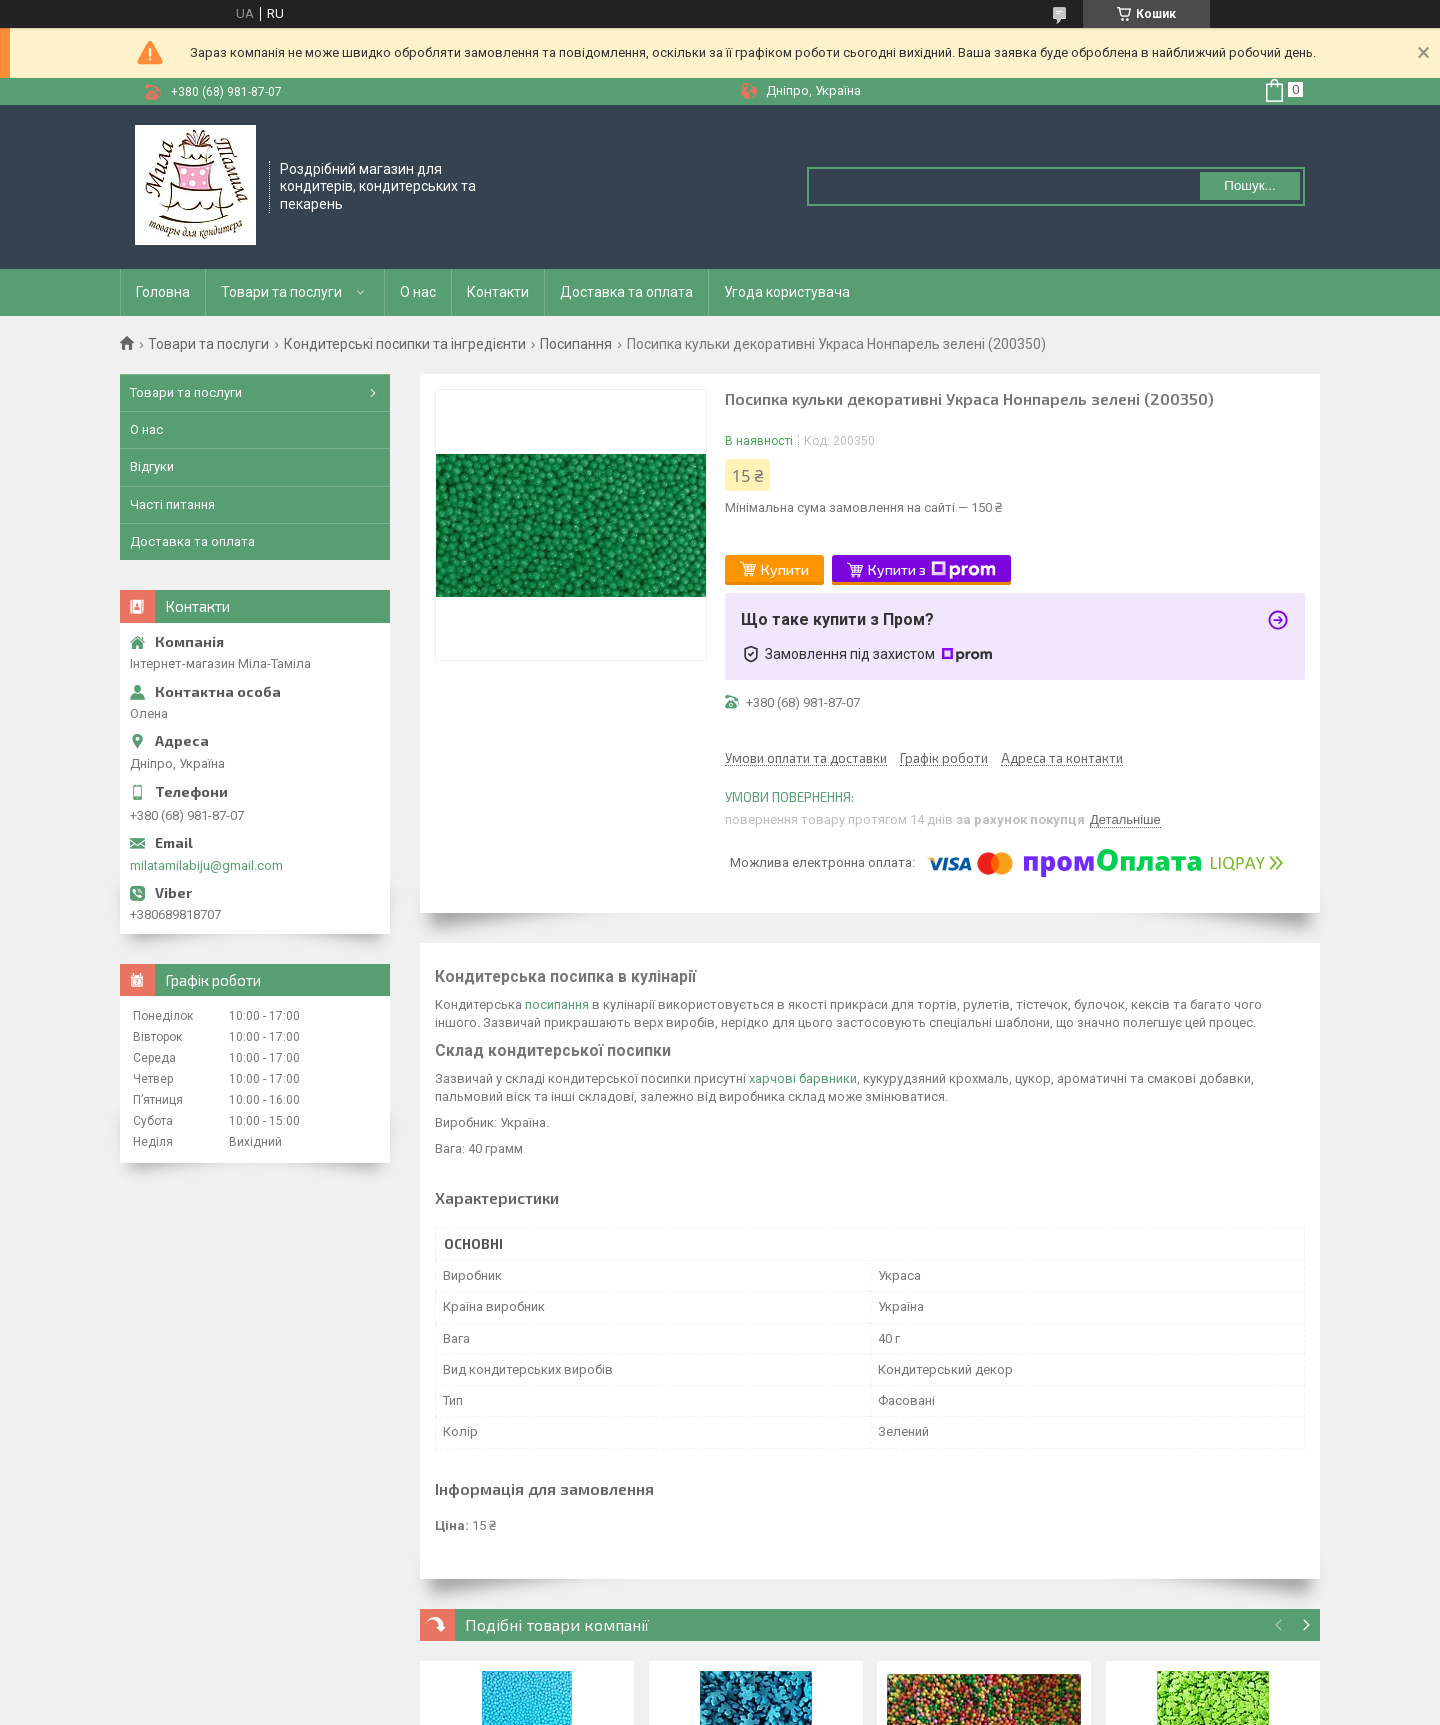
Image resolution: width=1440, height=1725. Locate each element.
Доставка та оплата (626, 292)
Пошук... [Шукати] (1249, 185)
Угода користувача (787, 292)
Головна (163, 292)
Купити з (932, 570)
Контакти (498, 292)
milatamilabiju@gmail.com (206, 865)
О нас (418, 292)
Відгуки (152, 466)
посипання (557, 1004)
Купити (785, 569)
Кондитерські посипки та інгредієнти (405, 344)
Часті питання (172, 504)
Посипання (576, 344)
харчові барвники (803, 1078)
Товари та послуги (281, 292)
